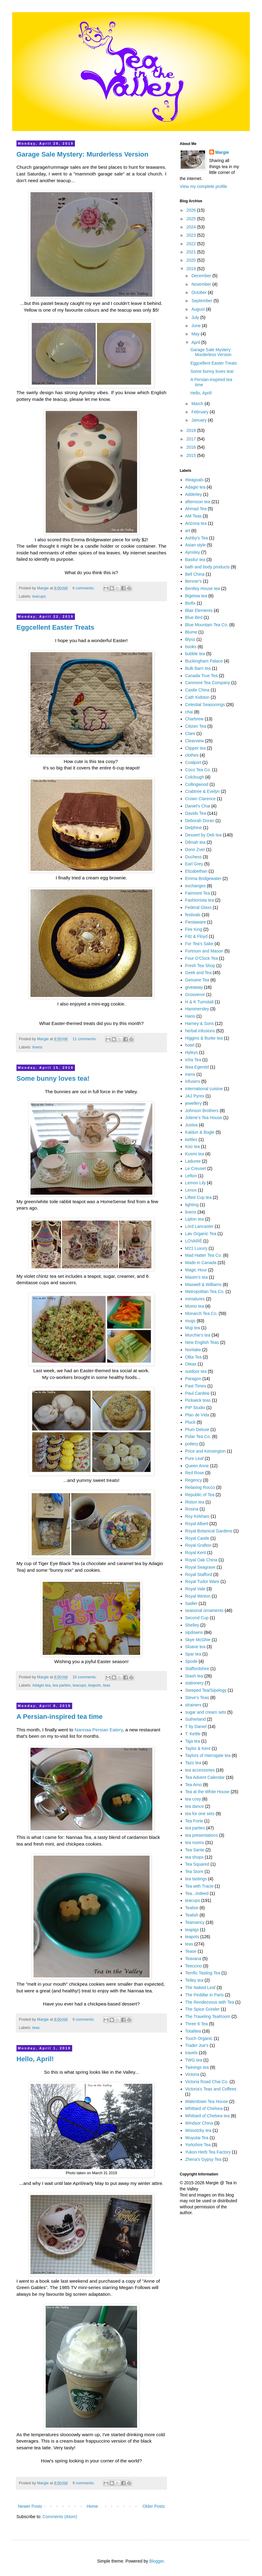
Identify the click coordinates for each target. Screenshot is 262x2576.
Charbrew (194, 718)
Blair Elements (199, 610)
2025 (191, 218)
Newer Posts (30, 2506)
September (202, 300)
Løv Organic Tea (200, 1233)
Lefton (191, 1175)
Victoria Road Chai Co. (206, 2081)
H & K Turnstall (199, 1001)
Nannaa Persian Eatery (99, 1729)
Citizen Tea (195, 726)
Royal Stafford (198, 1574)
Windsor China (199, 2123)
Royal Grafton (198, 1545)
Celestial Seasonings (205, 704)
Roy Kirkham (197, 1516)
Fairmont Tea (197, 893)
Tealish (192, 1915)
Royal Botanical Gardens (208, 1530)
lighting (192, 1204)
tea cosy (193, 1799)
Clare (190, 733)
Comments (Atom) (60, 2516)
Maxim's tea (196, 1277)
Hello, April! (35, 2059)
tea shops (194, 1857)
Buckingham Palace (204, 661)
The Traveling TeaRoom (207, 2016)
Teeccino (193, 1965)
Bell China (195, 574)
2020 (191, 260)
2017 (191, 438)
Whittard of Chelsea (204, 2108)
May (195, 333)
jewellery (193, 1103)
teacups (39, 596)
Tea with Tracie (199, 1886)
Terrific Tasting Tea (202, 1972)
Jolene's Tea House (203, 1117)
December (201, 275)
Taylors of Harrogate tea (208, 1755)
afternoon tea (198, 501)
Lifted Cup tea (198, 1197)
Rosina (192, 1509)
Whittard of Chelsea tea (207, 2115)
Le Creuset (195, 1168)
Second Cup (197, 1617)
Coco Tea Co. (198, 769)
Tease (190, 1951)
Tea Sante (194, 1849)
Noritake (193, 1349)
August (198, 309)
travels (191, 2052)
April (196, 342)
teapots (94, 1685)
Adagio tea (41, 1685)
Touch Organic (199, 2038)
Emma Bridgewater (203, 878)
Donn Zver (195, 849)
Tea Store (194, 1871)
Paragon (193, 1378)
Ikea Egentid (197, 1067)
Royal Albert (196, 1523)
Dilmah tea (195, 842)
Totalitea (193, 2031)
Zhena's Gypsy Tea (203, 2159)
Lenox (191, 1190)
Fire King (193, 929)
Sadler (191, 1603)
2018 (191, 430)
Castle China (197, 689)
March (197, 403)
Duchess (193, 856)
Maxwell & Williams (203, 1284)
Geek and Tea (198, 972)
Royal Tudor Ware (202, 1581)
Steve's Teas (197, 1697)
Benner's (193, 581)
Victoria (192, 2074)
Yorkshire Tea (198, 2144)
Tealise (192, 1907)
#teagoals (194, 479)
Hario (190, 1016)
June (196, 325)
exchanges (195, 885)
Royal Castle (197, 1538)
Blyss (190, 639)
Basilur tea (195, 559)
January (199, 420)
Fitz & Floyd (196, 936)
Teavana (193, 1958)
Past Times (195, 1385)
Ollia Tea (193, 1357)
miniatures (195, 1298)
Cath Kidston (197, 697)
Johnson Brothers (202, 1110)
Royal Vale (195, 1588)
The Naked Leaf (200, 1987)
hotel (189, 1045)
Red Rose (194, 1472)
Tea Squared (197, 1864)
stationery (194, 1682)
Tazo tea (193, 1762)
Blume (191, 632)
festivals (193, 914)
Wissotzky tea (198, 2130)
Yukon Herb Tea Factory (208, 2152)
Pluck (190, 1422)
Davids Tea (195, 813)
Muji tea (192, 1327)
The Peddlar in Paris (204, 1994)
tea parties (62, 1685)
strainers (193, 1704)
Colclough (194, 777)
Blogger (156, 2561)
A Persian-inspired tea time (59, 1716)
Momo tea (194, 1306)
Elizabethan (196, 871)
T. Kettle (193, 1733)
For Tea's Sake (199, 943)
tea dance (194, 1806)
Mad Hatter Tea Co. (203, 1255)
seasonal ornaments (204, 1610)
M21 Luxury (196, 1248)
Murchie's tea (198, 1335)
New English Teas (202, 1342)
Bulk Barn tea (198, 668)
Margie (222, 152)
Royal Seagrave (200, 1567)
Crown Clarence (200, 798)
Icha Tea (193, 1059)
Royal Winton (198, 1596)
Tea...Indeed (197, 1893)
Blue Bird (194, 617)
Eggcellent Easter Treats (55, 627)
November (201, 284)
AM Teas (193, 516)
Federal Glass (198, 907)
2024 (191, 226)
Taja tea (192, 1741)
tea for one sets (200, 1813)
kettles (191, 1139)
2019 (191, 268)
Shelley (192, 1625)
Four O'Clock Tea (201, 958)
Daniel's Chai (197, 806)
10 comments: (85, 1677)
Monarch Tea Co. (201, 1313)
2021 (191, 251)
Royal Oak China (201, 1559)
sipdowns (194, 1632)
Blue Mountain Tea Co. (206, 624)
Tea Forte (194, 1820)
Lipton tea (194, 1219)
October (199, 292)
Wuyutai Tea (197, 2137)
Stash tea (194, 1675)
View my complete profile (203, 186)
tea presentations (201, 1835)
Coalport (193, 762)
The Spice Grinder (202, 2009)
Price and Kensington (205, 1451)
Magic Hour (196, 1269)
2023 (191, 235)
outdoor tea (196, 1371)
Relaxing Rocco (200, 1487)
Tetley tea (194, 1980)
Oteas (190, 1364)
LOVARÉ (193, 1241)
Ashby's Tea (196, 537)
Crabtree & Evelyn (202, 791)
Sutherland (195, 1719)
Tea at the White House (207, 1791)
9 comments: (84, 2019)
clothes (192, 755)
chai (189, 711)
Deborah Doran (199, 820)
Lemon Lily (195, 1182)
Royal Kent (195, 1552)
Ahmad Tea (196, 508)
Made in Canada (201, 1262)
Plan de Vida (197, 1414)
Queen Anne (197, 1465)
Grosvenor (195, 994)
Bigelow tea (196, 595)
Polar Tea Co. (198, 1436)
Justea (191, 1124)
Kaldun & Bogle (200, 1132)
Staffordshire (197, 1668)
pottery (191, 1443)
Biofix (190, 603)
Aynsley (192, 552)
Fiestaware (195, 922)
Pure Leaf (194, 1458)
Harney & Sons (199, 1023)
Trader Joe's (197, 2045)
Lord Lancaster (199, 1226)
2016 (191, 447)
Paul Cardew (197, 1393)
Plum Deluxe (197, 1429)
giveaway (194, 987)
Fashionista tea (199, 900)
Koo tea (192, 1146)
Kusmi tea (194, 1153)
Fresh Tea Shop (200, 965)
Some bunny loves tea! (53, 1078)
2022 (191, 243)
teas (106, 1685)
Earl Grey (194, 863)
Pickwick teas (198, 1400)
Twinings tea (197, 2067)
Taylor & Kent (198, 1748)
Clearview (194, 740)
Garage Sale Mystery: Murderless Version (82, 154)
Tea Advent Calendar (205, 1777)
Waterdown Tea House (206, 2101)
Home (92, 2506)
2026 (191, 210)
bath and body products (207, 566)
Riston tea (194, 1502)
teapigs (192, 1929)
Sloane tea (195, 1646)
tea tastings (196, 1878)
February (200, 411)
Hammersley (197, 1008)
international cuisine (204, 1088)
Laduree (193, 1161)
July (195, 317)
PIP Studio (195, 1407)
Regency (193, 1480)
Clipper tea (195, 748)
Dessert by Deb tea (203, 834)
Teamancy (195, 1922)
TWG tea (193, 2060)
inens (190, 1074)
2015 (191, 455)
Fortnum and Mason (204, 951)
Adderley (193, 494)
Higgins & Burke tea (204, 1038)
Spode (191, 1661)
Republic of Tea (199, 1494)
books (190, 646)
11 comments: (85, 1039)
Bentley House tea (202, 588)
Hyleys (191, 1052)
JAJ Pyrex (194, 1096)
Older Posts (154, 2506)
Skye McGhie (198, 1639)
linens (37, 1047)
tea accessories (200, 1770)
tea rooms (194, 1842)
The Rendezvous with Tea (209, 2002)
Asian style (195, 544)
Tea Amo (193, 1784)
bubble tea (195, 653)
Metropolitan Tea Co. (205, 1291)
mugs (190, 1320)
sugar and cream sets (205, 1712)
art (187, 530)
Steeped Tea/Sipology (206, 1690)
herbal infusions (200, 1030)
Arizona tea (196, 523)
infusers (192, 1081)
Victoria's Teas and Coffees (210, 2089)
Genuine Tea (197, 979)
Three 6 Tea (196, 2023)
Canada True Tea (201, 675)
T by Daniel (196, 1726)
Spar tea (193, 1654)
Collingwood (196, 784)
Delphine (193, 827)
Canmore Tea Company (207, 682)
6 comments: (84, 588)
